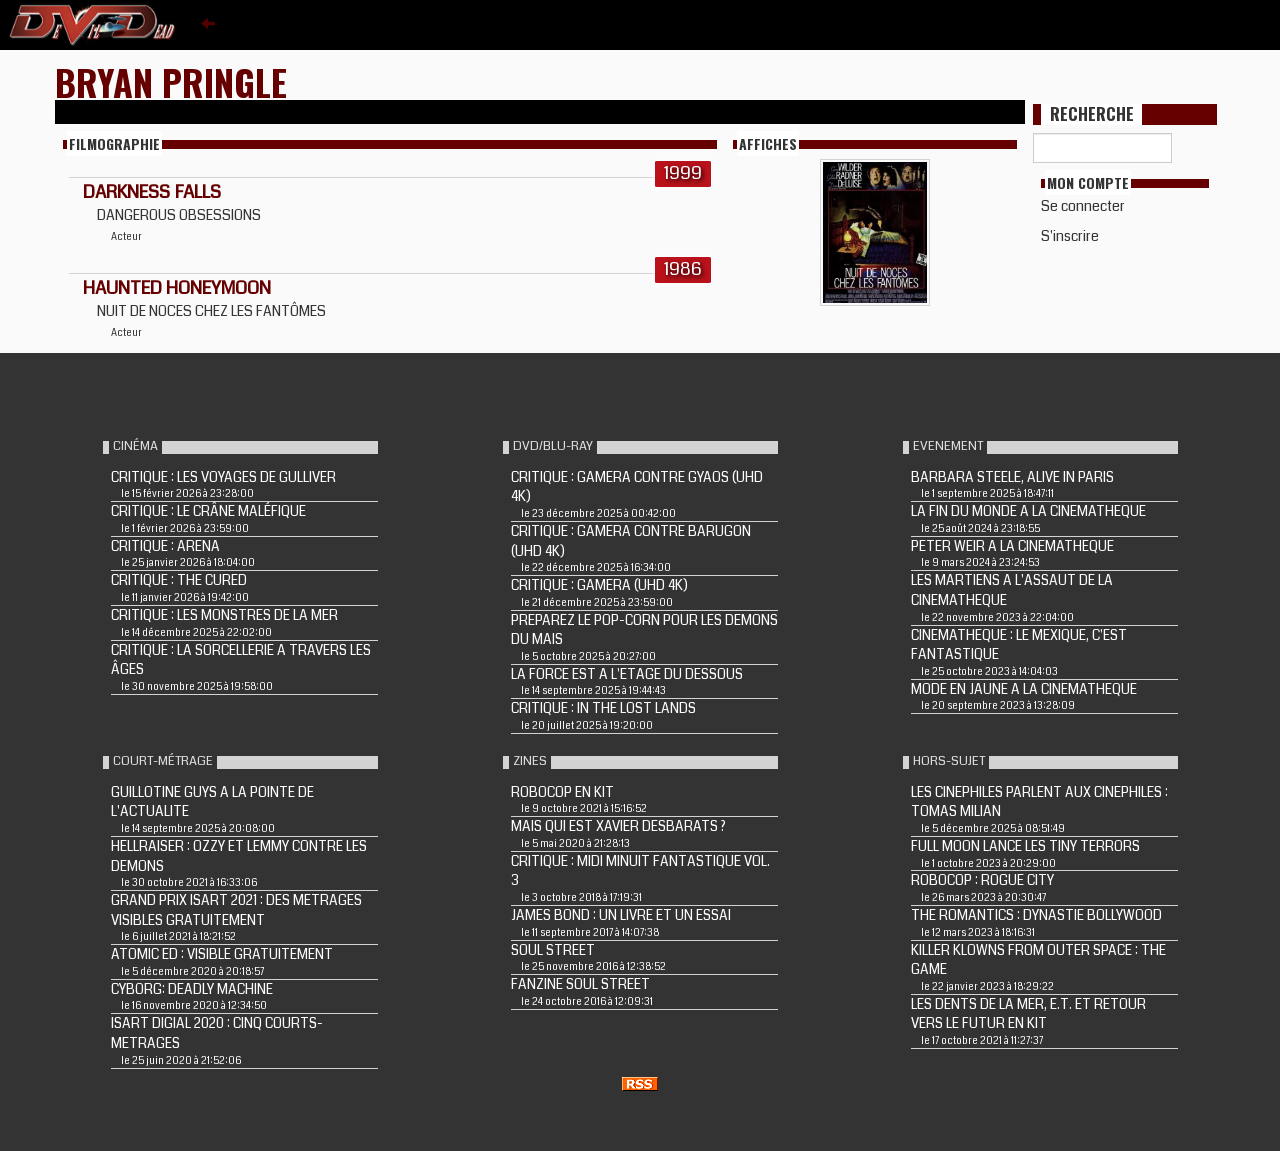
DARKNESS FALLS (152, 192)
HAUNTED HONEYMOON (177, 288)
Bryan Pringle (171, 81)
